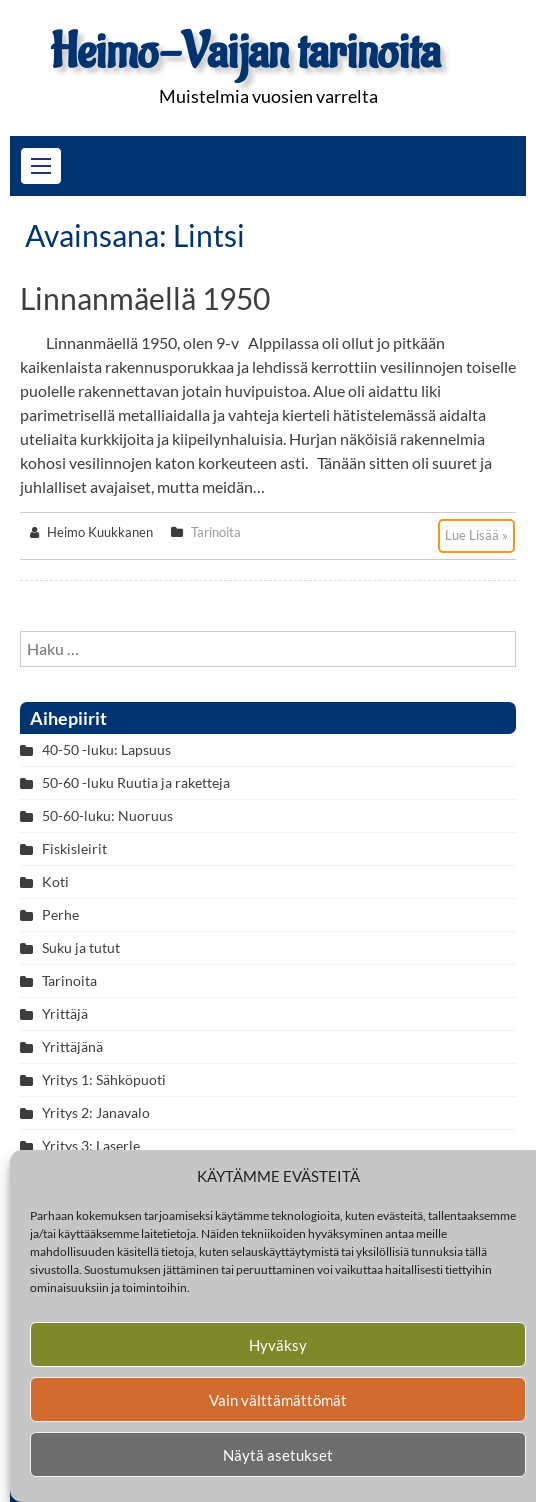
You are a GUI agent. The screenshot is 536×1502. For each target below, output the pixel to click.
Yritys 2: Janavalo (96, 1112)
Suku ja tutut (81, 947)
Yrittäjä (65, 1013)
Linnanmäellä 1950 (145, 298)
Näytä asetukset (278, 1455)
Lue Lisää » (476, 535)
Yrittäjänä (72, 1046)
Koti (55, 881)
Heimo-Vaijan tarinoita (245, 52)
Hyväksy (278, 1345)
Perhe (60, 914)
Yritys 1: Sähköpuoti (104, 1079)
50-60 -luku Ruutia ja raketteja (136, 782)
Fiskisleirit (74, 848)
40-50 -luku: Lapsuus (106, 749)
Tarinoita (216, 532)
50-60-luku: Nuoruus (107, 815)
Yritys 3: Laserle (91, 1145)
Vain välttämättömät (278, 1400)
